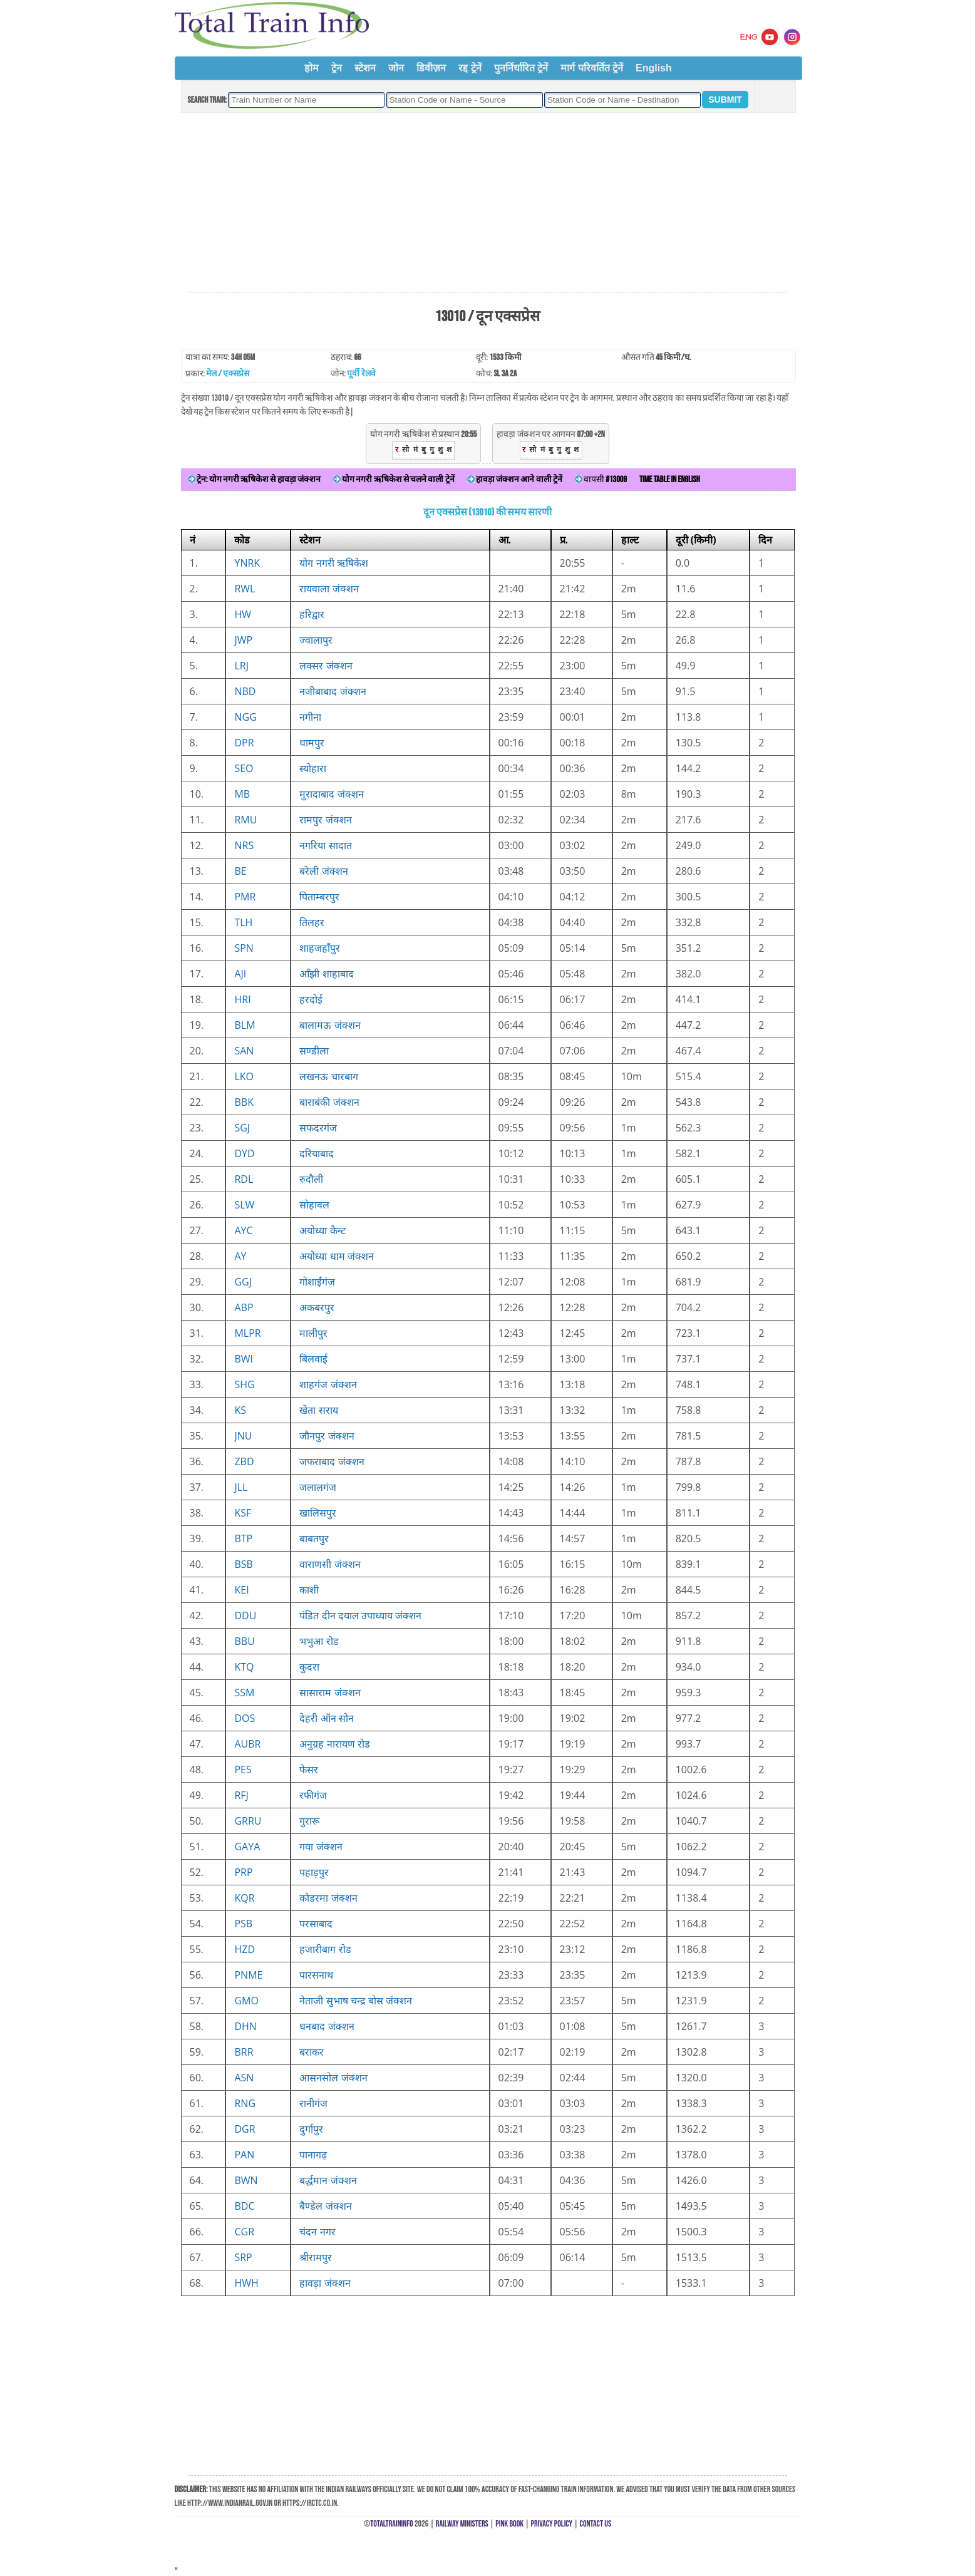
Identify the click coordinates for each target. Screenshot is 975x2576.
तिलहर (311, 922)
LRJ (241, 665)
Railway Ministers (462, 2523)
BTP (243, 1538)
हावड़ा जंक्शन (324, 2283)
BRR (243, 2052)
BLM (244, 1025)
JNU (243, 1436)
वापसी (601, 479)
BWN (245, 2180)
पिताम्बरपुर (319, 897)
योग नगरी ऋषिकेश (333, 563)
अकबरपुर (316, 1307)
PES (242, 1769)
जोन (396, 68)
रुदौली (311, 1179)
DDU (245, 1615)
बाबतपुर (314, 1538)
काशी (309, 1590)
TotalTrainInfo (391, 2523)
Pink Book (509, 2523)
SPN (243, 948)
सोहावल (314, 1205)
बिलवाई (313, 1359)
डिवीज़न (431, 68)
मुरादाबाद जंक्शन (331, 794)
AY (240, 1256)
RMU (245, 820)
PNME (248, 1975)
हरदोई (310, 999)
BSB (243, 1564)
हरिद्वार (311, 614)
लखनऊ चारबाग (328, 1076)
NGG (245, 717)
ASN (244, 2077)
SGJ (242, 1128)
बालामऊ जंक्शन (329, 1025)
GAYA (247, 1846)
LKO (244, 1076)
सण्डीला (314, 1051)
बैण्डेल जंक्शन (325, 2206)
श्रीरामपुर (315, 2257)
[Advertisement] (487, 203)
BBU (244, 1641)
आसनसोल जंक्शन (333, 2077)
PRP (243, 1872)
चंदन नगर (317, 2232)
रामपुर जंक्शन (325, 820)
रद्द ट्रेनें (469, 68)
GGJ (243, 1282)
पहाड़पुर (314, 1872)
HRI (242, 999)
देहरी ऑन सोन (326, 1718)
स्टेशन (365, 68)
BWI (243, 1359)
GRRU (247, 1821)
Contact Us (596, 2523)
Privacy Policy (552, 2523)
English (654, 68)
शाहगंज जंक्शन (327, 1384)
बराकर (311, 2052)
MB (242, 794)
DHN (245, 2026)
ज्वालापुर (316, 640)
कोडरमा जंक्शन (328, 1898)
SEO (243, 768)
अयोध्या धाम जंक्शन (336, 1256)
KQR (244, 1898)
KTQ (244, 1667)
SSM (244, 1692)
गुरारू (309, 1821)
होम (311, 68)
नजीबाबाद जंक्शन (332, 691)
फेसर (308, 1769)
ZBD (244, 1461)
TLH (243, 922)
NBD (244, 691)
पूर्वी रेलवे (361, 373)
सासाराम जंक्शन (329, 1692)
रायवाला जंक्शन (328, 588)
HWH (246, 2283)
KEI (241, 1590)
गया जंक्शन (320, 1846)
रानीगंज (313, 2103)
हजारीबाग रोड (325, 1949)
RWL (244, 588)
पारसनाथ (316, 1975)
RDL (243, 1179)
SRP (243, 2257)
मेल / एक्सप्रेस (227, 373)
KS (240, 1410)
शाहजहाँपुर (319, 948)
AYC (243, 1230)
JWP (243, 640)
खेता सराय (318, 1410)
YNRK (247, 563)
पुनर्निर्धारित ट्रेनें (521, 68)
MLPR (247, 1333)
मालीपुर (313, 1333)
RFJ (241, 1795)
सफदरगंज (318, 1128)
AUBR (247, 1744)
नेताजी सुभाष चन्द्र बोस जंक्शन (355, 2000)
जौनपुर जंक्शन (326, 1436)
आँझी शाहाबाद (326, 974)
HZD (244, 1949)
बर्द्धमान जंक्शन (327, 2180)
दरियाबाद (316, 1153)
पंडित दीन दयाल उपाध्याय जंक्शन (360, 1615)
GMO (246, 2000)
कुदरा (309, 1667)
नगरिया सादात (325, 845)
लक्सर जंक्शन (325, 665)
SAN (244, 1051)
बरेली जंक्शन (323, 871)
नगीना (310, 717)
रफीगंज (313, 1795)
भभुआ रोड (318, 1641)
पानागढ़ (313, 2154)
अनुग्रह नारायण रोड (334, 1744)
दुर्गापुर (311, 2129)
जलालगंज (317, 1487)
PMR (244, 897)
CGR (244, 2232)
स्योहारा (312, 768)
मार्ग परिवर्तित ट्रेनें (591, 68)
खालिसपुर (317, 1513)
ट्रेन (336, 68)
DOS (244, 1718)
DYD (244, 1153)
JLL (240, 1487)
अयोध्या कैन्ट (322, 1230)
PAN (244, 2154)
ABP (243, 1307)
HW (242, 614)
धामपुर (311, 743)
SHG (244, 1384)
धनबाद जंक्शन (326, 2026)
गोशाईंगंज (317, 1282)
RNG (244, 2103)
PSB (243, 1923)
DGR (244, 2129)
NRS (244, 845)
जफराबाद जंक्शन (331, 1461)
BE (240, 871)
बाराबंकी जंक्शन (329, 1102)
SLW (244, 1205)
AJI (240, 974)
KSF (242, 1513)
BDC (244, 2206)
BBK (243, 1102)
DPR (244, 743)
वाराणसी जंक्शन (329, 1564)
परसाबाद (316, 1923)
